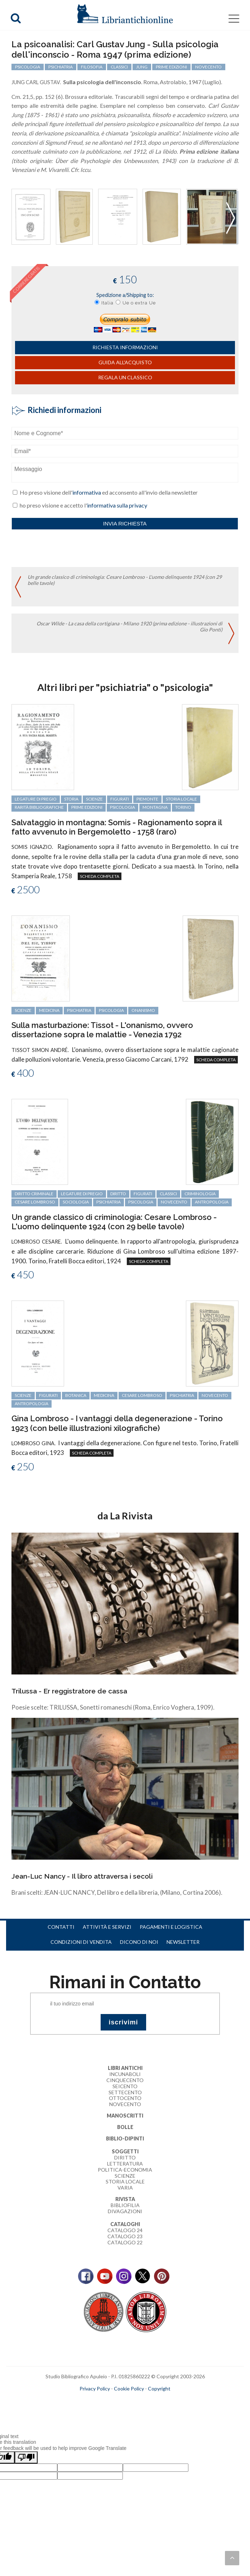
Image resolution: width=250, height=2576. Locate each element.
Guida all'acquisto (125, 362)
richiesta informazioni (125, 347)
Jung (142, 66)
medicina (49, 1010)
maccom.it (104, 2400)
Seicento (125, 2086)
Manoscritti (125, 2116)
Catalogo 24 (125, 2230)
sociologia (76, 1202)
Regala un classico (125, 377)
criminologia (200, 1193)
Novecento (208, 66)
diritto (118, 1193)
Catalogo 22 (125, 2242)
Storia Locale (125, 2181)
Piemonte (147, 799)
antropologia (212, 1202)
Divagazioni (125, 2211)
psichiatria (60, 66)
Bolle (125, 2127)
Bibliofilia (125, 2205)
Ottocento (125, 2098)
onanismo (143, 1010)
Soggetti (125, 2151)
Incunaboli (125, 2074)
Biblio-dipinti (125, 2138)
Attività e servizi (107, 1927)
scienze (94, 799)
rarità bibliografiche (39, 807)
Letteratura (125, 2164)
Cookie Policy (129, 2388)
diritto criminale (34, 1193)
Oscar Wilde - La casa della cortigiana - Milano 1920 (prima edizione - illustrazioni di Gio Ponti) (129, 626)
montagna (155, 807)
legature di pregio (36, 799)
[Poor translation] (26, 2457)
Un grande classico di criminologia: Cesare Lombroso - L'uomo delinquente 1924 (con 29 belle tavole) (125, 580)
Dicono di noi (139, 1942)
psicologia (27, 66)
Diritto (125, 2157)
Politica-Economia (125, 2170)
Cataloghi (125, 2224)
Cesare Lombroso (35, 1202)
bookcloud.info (138, 2400)
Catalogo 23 (125, 2236)
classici (119, 66)
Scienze (125, 2176)
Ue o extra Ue (139, 303)
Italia (107, 303)
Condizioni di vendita (81, 1942)
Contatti (61, 1927)
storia (71, 799)
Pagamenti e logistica (171, 1927)
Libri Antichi (125, 2068)
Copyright (159, 2388)
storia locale (181, 799)
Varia (125, 2188)
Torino (183, 807)
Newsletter (183, 1942)
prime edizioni (171, 66)
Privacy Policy (95, 2388)
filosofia (91, 66)
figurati (119, 799)
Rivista (125, 2199)
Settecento (125, 2092)
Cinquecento (125, 2080)
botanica (75, 1395)
